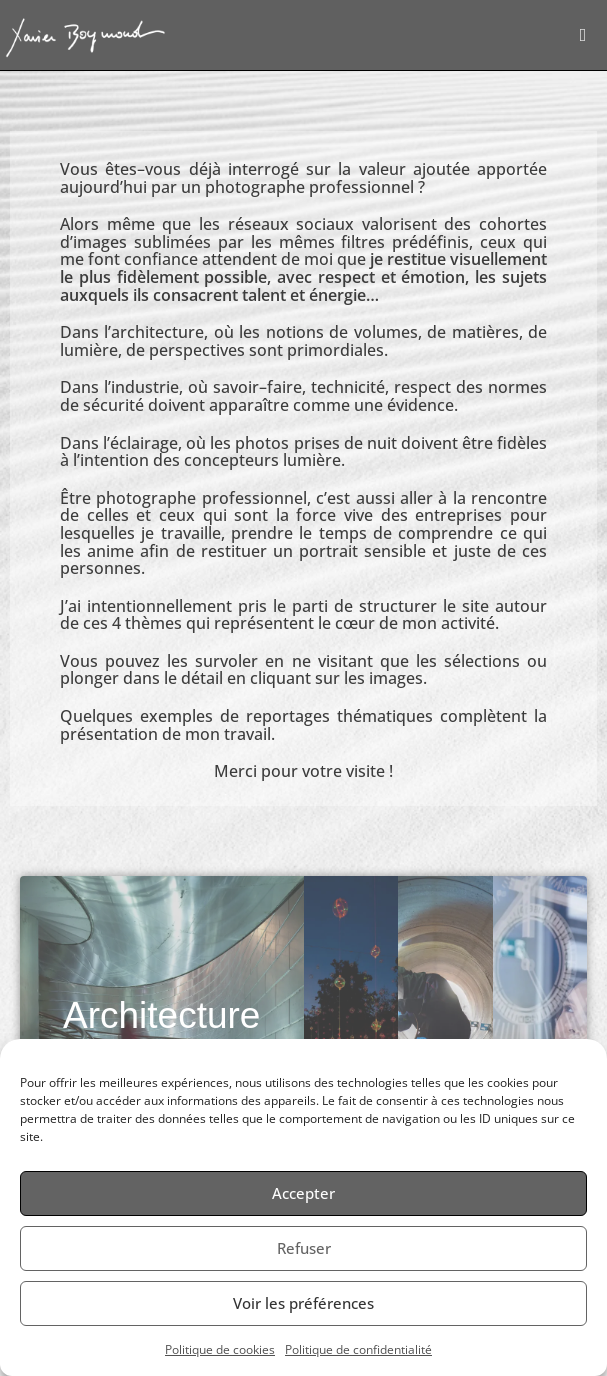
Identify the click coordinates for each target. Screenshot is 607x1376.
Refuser (304, 1248)
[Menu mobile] (583, 35)
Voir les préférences (303, 1303)
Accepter (303, 1193)
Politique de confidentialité (358, 1349)
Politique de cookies (220, 1349)
